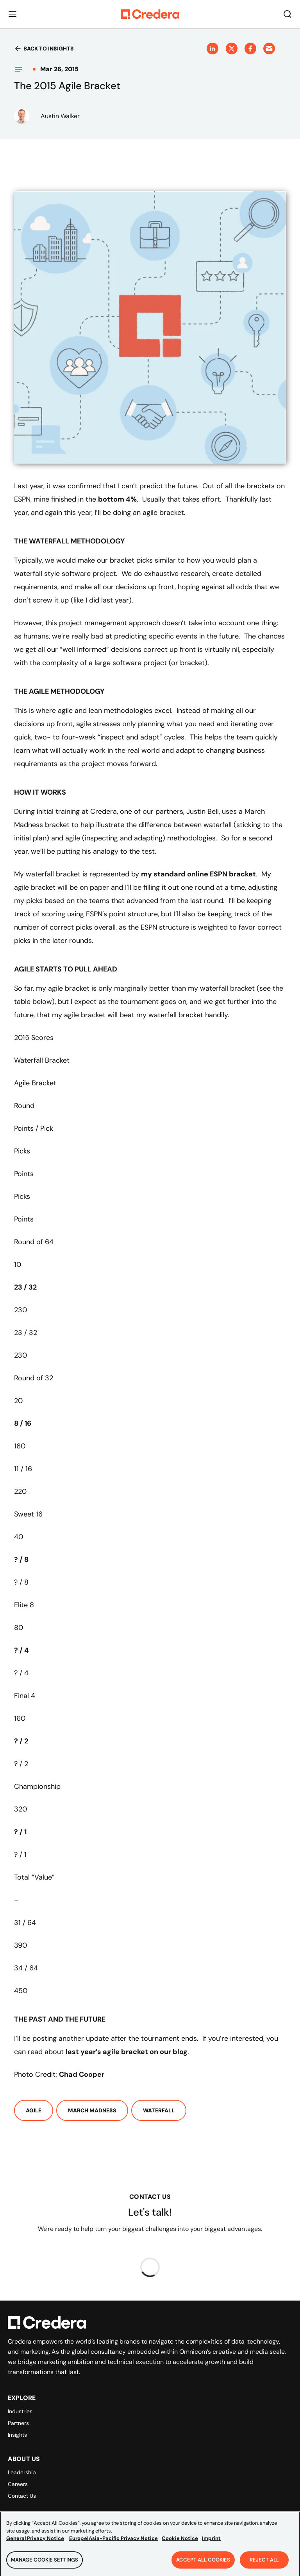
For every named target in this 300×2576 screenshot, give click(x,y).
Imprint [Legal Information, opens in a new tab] (211, 2540)
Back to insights (44, 48)
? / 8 (21, 1559)
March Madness (92, 2110)
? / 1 (20, 1832)
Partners (18, 2423)
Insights (17, 2434)
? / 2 (21, 1741)
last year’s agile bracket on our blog (127, 2051)
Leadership (22, 2472)
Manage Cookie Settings (44, 2562)
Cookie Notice (180, 2540)
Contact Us (22, 2495)
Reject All (264, 2562)
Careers (18, 2484)
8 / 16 (22, 1423)
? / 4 (21, 1650)
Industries (20, 2411)
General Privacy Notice (35, 2540)
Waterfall (159, 2110)
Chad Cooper (81, 2074)
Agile (33, 2110)
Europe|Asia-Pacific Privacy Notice (113, 2540)
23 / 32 (25, 1287)
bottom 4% (117, 499)
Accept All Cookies (203, 2562)
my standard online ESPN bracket (198, 874)
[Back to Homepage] (150, 14)
